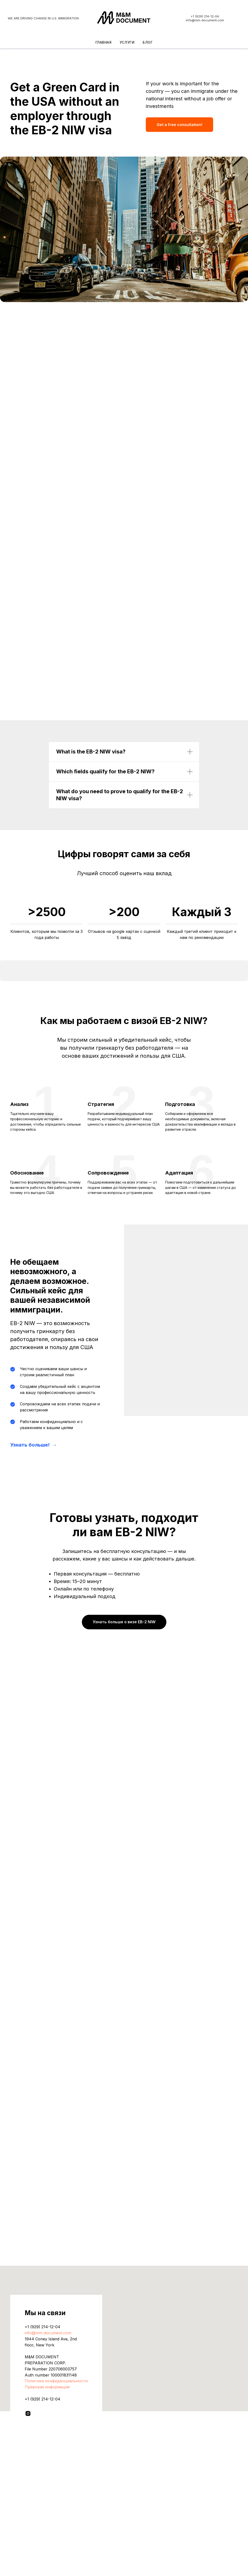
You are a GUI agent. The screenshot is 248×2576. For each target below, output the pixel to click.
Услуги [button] (127, 42)
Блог (148, 42)
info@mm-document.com (48, 2307)
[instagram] (28, 2388)
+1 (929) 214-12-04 (42, 2301)
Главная (103, 42)
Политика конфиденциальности (56, 2355)
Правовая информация (47, 2361)
